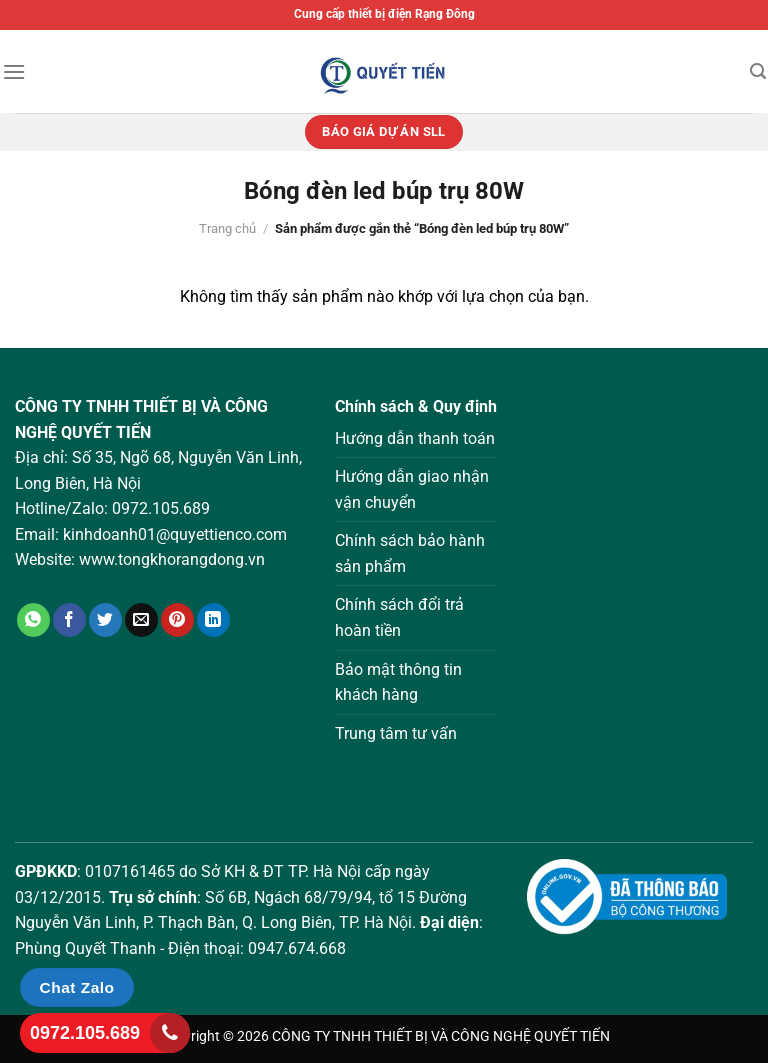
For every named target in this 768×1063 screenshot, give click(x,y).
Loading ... (640, 594)
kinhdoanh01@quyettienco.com (175, 534)
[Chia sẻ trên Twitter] (105, 620)
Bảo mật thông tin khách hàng (398, 682)
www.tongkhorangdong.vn (172, 559)
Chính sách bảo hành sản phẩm (410, 553)
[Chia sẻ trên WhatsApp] (33, 620)
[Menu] (14, 71)
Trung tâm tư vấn (396, 733)
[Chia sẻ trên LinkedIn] (213, 620)
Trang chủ (227, 228)
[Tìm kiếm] (758, 71)
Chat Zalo (77, 987)
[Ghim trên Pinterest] (177, 620)
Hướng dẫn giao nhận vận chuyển (412, 489)
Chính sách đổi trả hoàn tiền (399, 617)
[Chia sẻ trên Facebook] (69, 620)
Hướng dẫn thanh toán (415, 438)
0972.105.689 (161, 508)
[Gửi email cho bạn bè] (141, 620)
